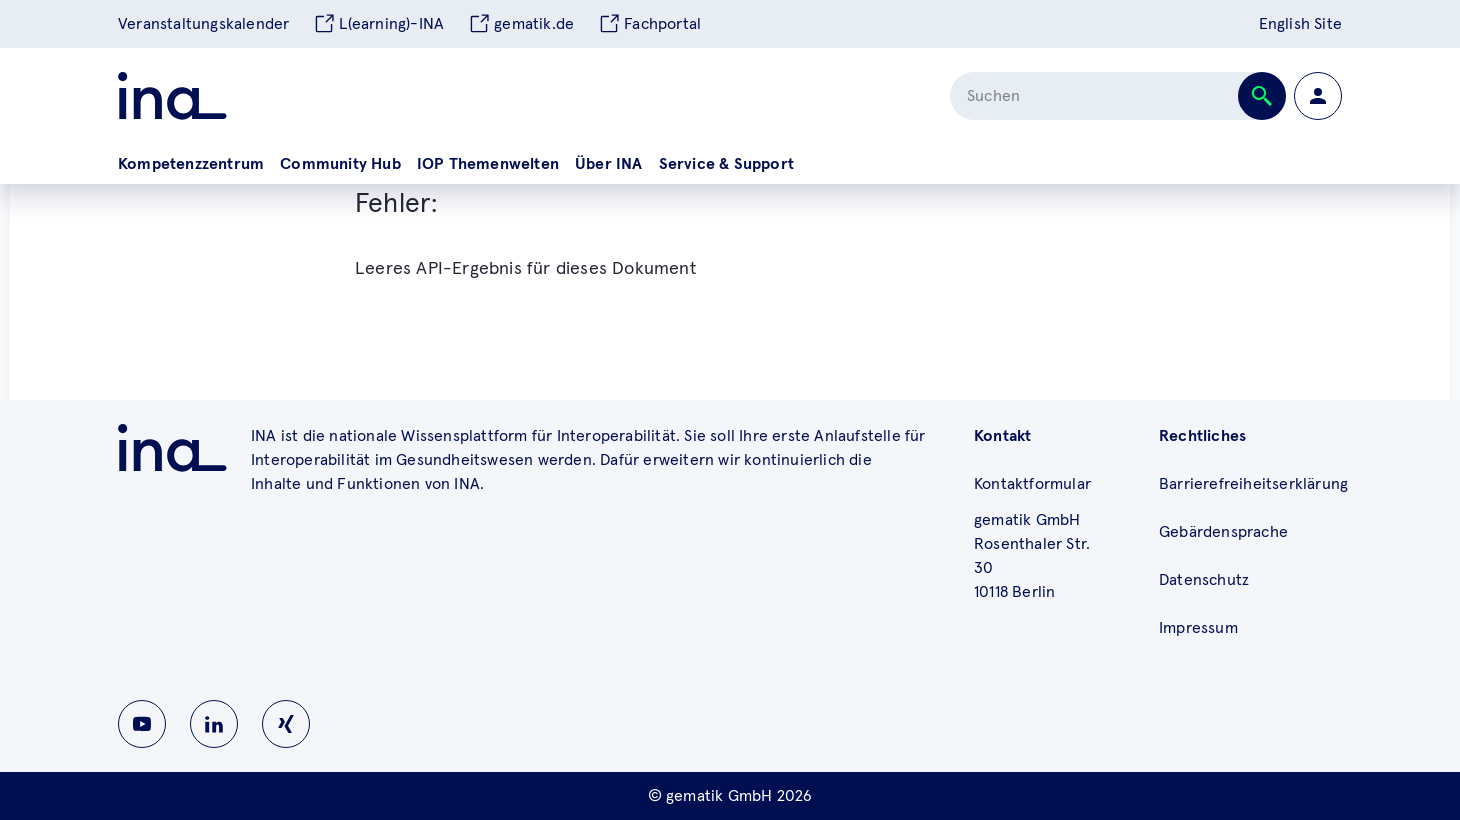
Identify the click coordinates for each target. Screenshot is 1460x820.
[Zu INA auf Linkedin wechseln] (214, 724)
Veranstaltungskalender (203, 24)
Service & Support (726, 164)
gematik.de (521, 24)
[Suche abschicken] (1262, 96)
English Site (1300, 24)
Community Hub (340, 164)
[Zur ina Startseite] (172, 96)
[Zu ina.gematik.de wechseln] (172, 448)
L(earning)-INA (378, 24)
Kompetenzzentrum (191, 164)
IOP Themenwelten (488, 164)
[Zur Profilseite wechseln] (1318, 96)
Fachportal (649, 24)
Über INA (609, 164)
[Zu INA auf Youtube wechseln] (142, 724)
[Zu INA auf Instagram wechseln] (286, 724)
